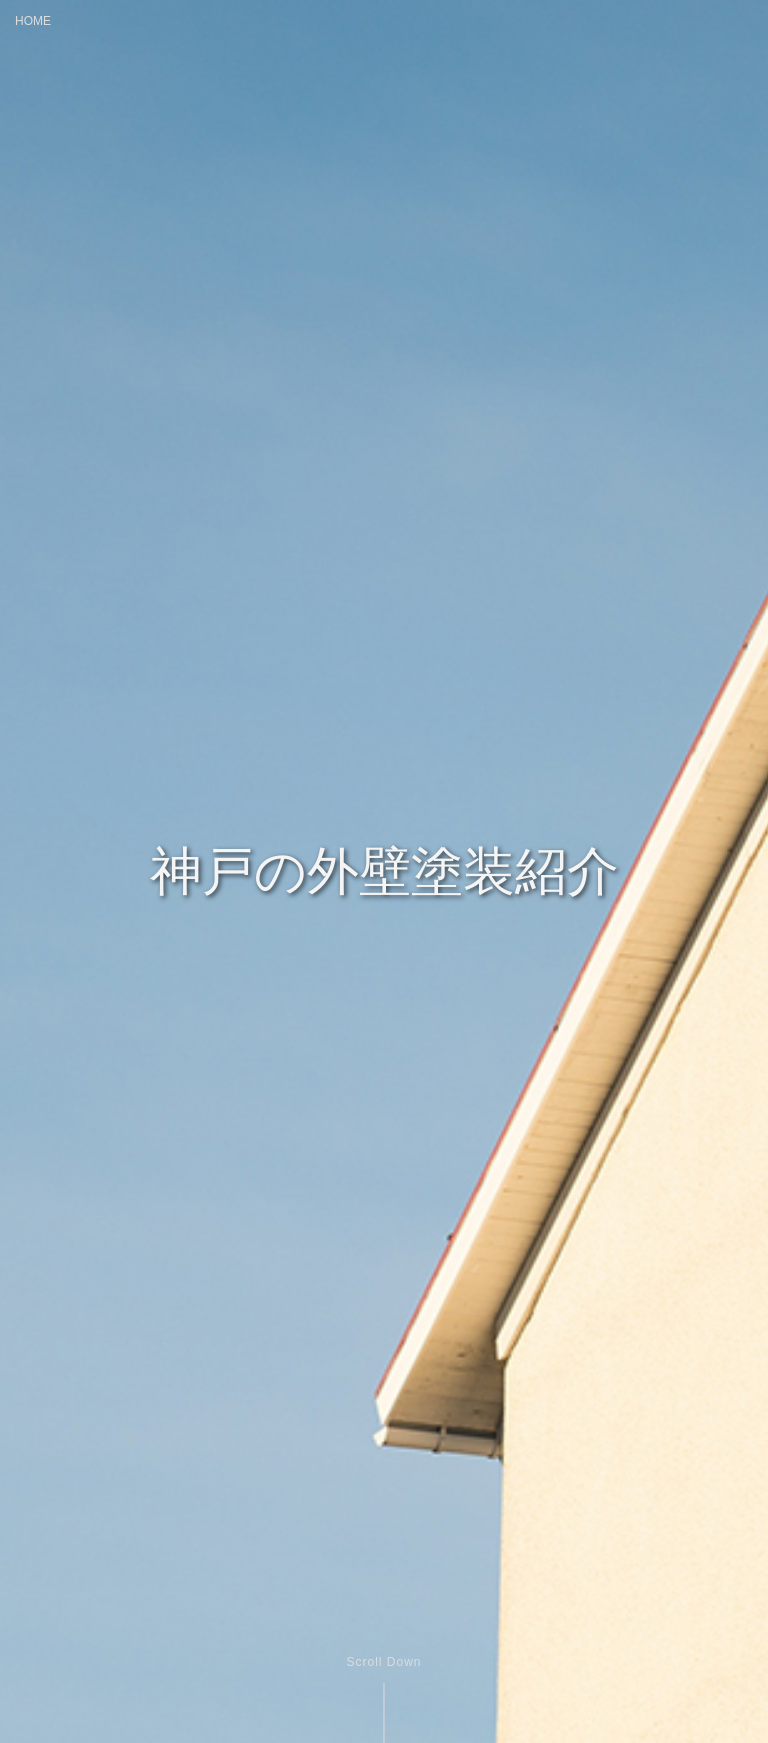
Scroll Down (383, 1662)
